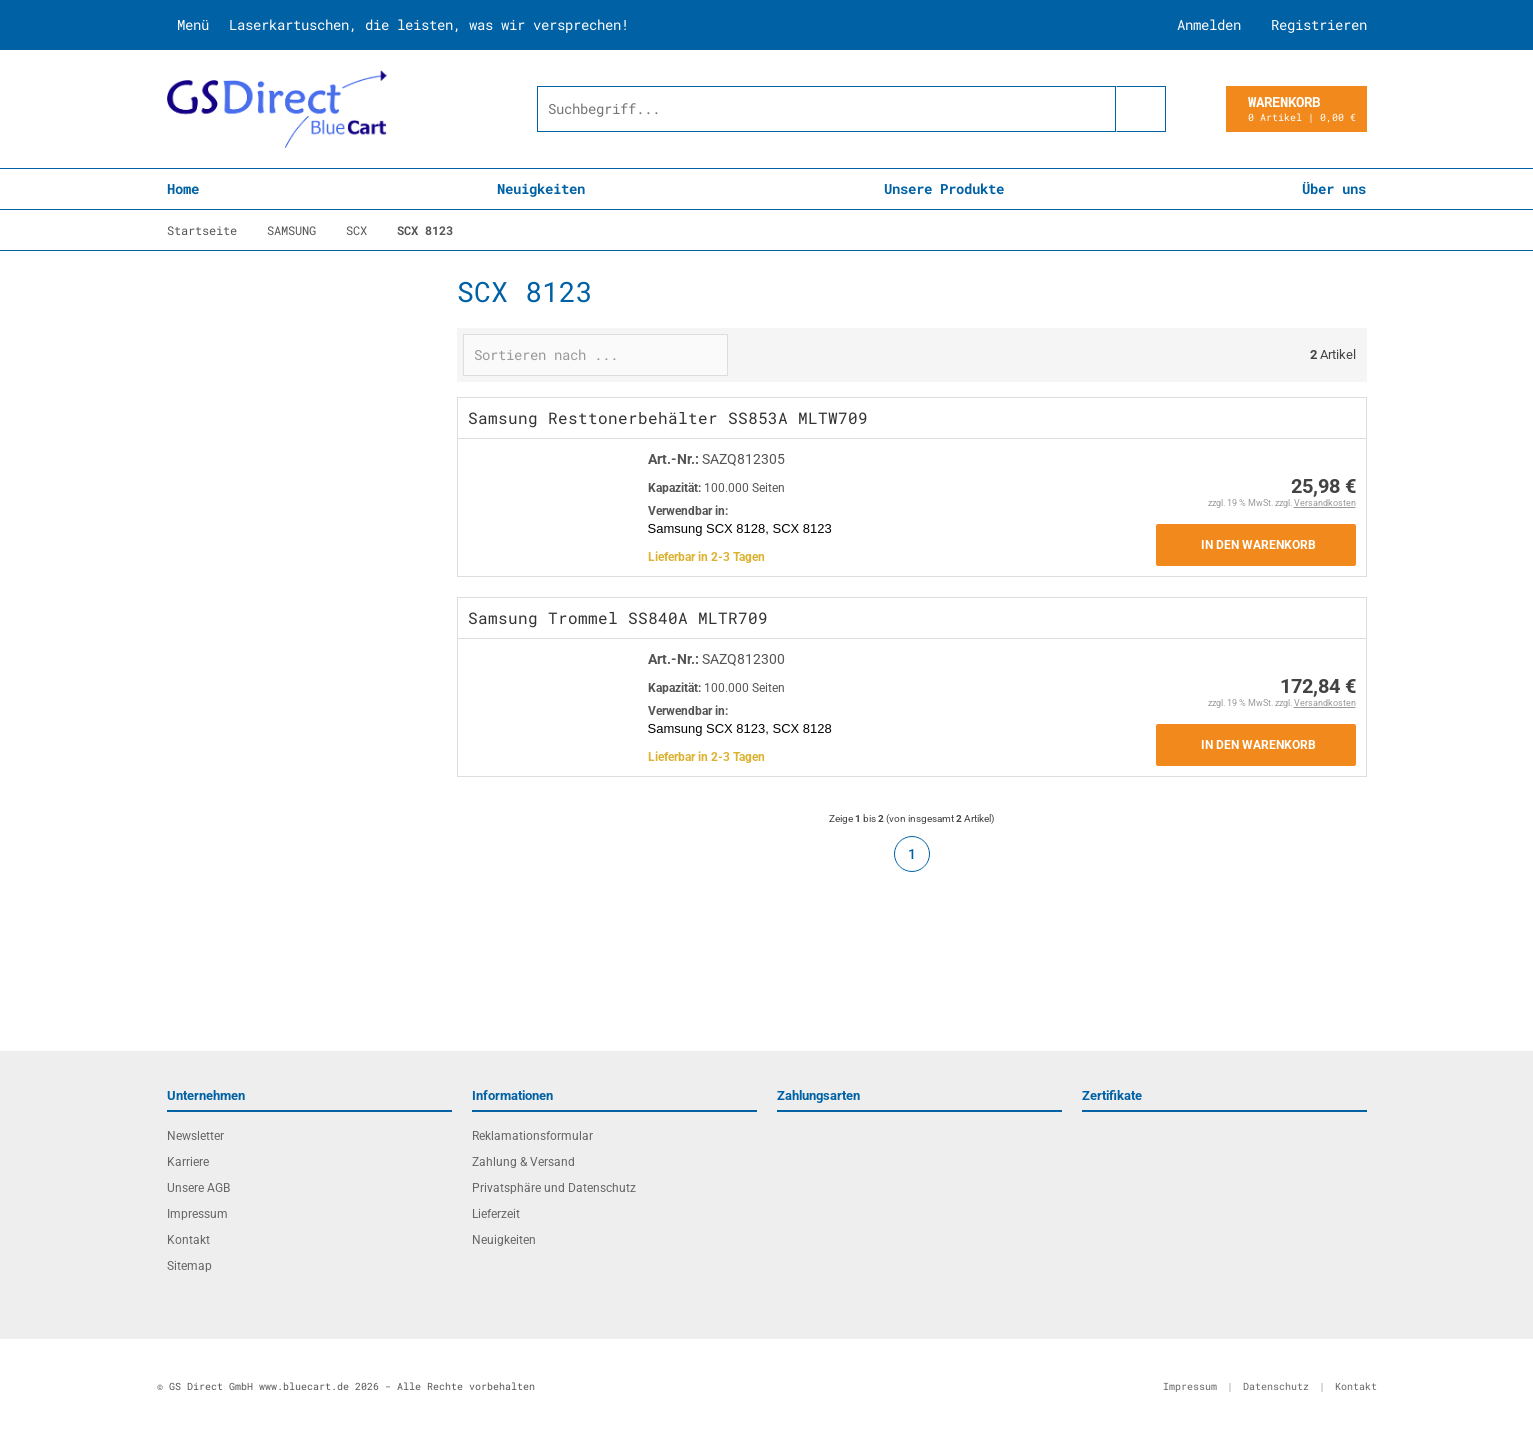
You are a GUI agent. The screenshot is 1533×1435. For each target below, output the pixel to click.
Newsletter (195, 1136)
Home (183, 188)
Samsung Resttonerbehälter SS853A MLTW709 (668, 417)
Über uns (1334, 188)
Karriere (188, 1162)
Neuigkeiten (541, 188)
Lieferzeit (496, 1214)
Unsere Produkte (944, 188)
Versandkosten (1325, 503)
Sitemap (189, 1266)
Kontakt (188, 1240)
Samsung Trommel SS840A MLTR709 (618, 617)
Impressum (197, 1214)
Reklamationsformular (532, 1136)
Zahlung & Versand (523, 1162)
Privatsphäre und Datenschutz (554, 1188)
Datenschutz (1276, 1386)
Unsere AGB (198, 1188)
